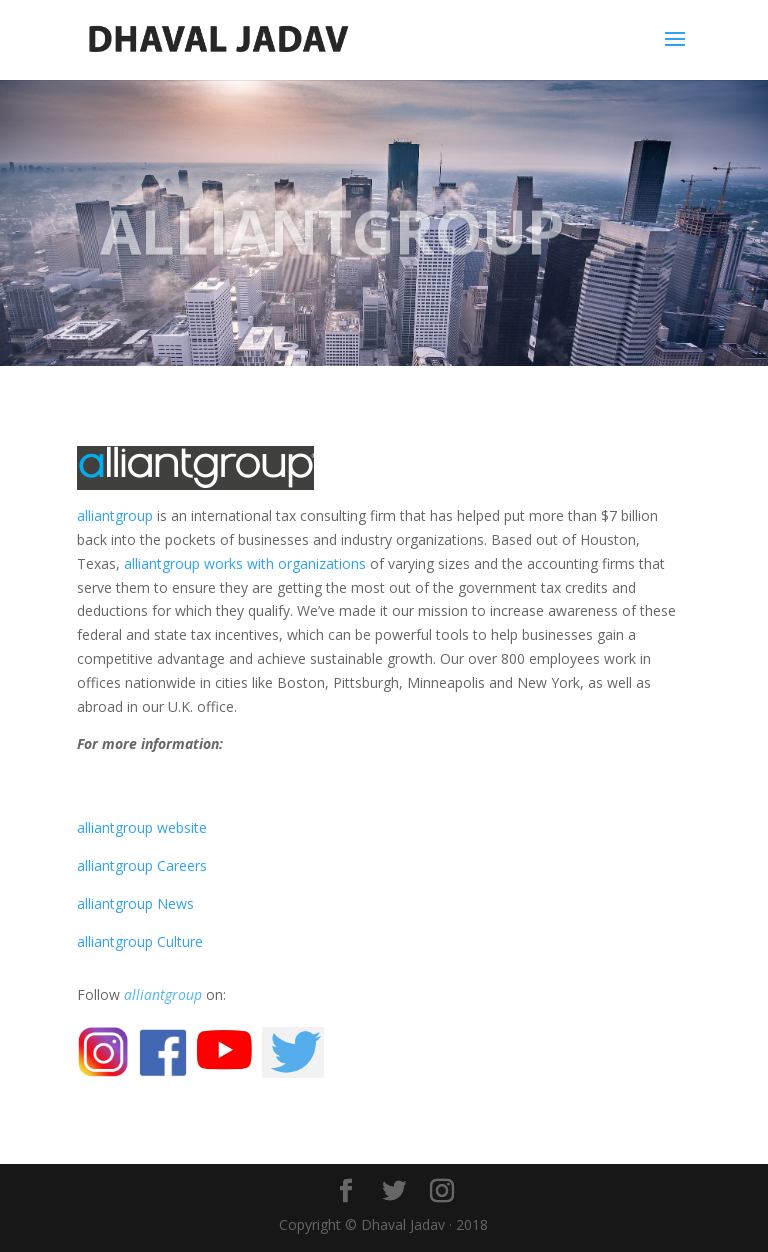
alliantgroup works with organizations (245, 563)
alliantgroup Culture (140, 941)
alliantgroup (115, 515)
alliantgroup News (135, 903)
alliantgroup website (142, 827)
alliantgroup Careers (142, 865)
